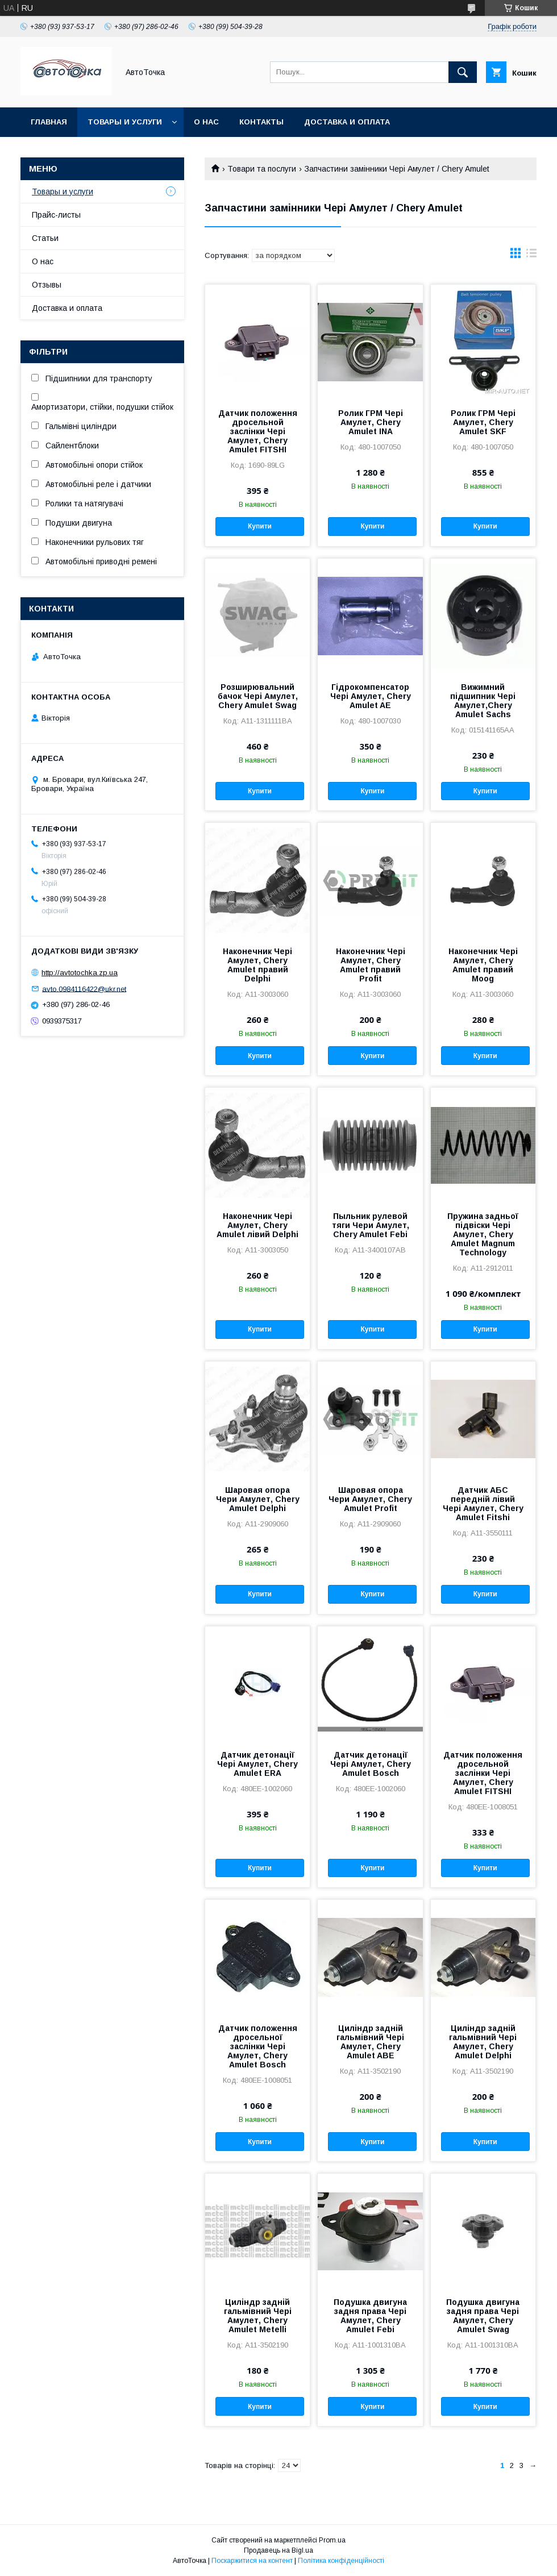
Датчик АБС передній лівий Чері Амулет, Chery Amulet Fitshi (483, 1503)
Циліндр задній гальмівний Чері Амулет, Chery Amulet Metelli (258, 2316)
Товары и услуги (125, 122)
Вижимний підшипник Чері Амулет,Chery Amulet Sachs (483, 701)
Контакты (261, 122)
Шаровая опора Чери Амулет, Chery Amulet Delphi (258, 1499)
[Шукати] (462, 72)
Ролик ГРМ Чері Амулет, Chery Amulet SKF (483, 422)
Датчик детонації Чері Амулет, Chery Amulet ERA (257, 1764)
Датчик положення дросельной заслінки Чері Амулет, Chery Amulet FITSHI (257, 431)
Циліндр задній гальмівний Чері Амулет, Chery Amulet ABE (370, 2042)
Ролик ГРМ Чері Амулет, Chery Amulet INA (370, 422)
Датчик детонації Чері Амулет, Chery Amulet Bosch (370, 1764)
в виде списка (531, 256)
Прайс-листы (56, 214)
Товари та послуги (261, 168)
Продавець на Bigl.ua (278, 2550)
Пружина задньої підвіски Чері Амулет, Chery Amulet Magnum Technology (482, 1234)
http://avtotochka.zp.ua (79, 972)
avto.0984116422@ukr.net (84, 988)
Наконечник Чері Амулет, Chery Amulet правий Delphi (257, 965)
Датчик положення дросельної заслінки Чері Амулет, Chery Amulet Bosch (257, 2046)
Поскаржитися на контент (252, 2561)
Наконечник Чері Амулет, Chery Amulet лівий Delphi (257, 1225)
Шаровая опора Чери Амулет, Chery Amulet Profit (370, 1499)
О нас (206, 122)
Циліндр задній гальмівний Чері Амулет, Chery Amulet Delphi (483, 2042)
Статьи (45, 238)
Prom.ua (332, 2540)
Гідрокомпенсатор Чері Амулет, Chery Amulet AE (370, 696)
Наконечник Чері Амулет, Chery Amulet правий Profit (370, 965)
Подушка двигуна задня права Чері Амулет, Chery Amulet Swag (482, 2316)
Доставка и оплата (347, 122)
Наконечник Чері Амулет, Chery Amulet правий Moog (483, 965)
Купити (260, 526)
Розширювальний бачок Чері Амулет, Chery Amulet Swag (258, 696)
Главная (49, 122)
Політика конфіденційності (341, 2561)
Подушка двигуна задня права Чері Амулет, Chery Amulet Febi (370, 2316)
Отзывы (46, 284)
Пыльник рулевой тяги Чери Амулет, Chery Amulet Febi (370, 1225)
